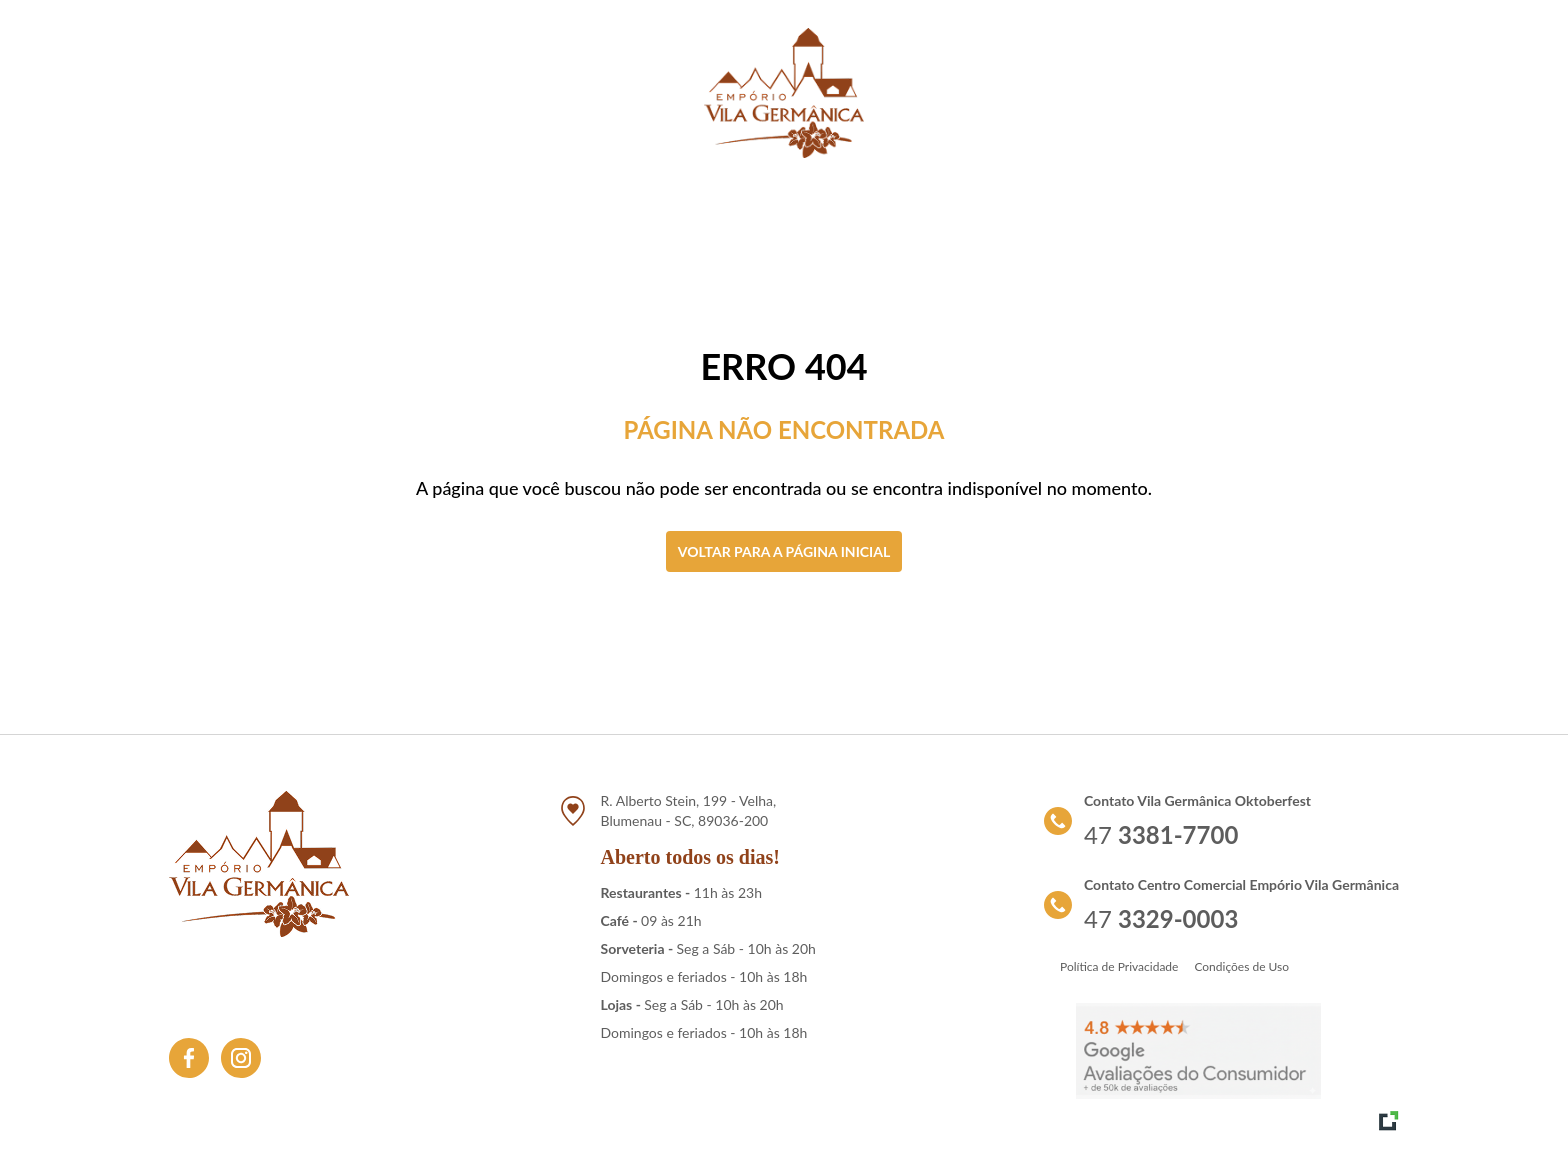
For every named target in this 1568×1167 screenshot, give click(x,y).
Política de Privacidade (1119, 966)
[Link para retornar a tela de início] (784, 93)
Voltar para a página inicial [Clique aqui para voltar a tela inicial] (784, 551)
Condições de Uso (1241, 966)
